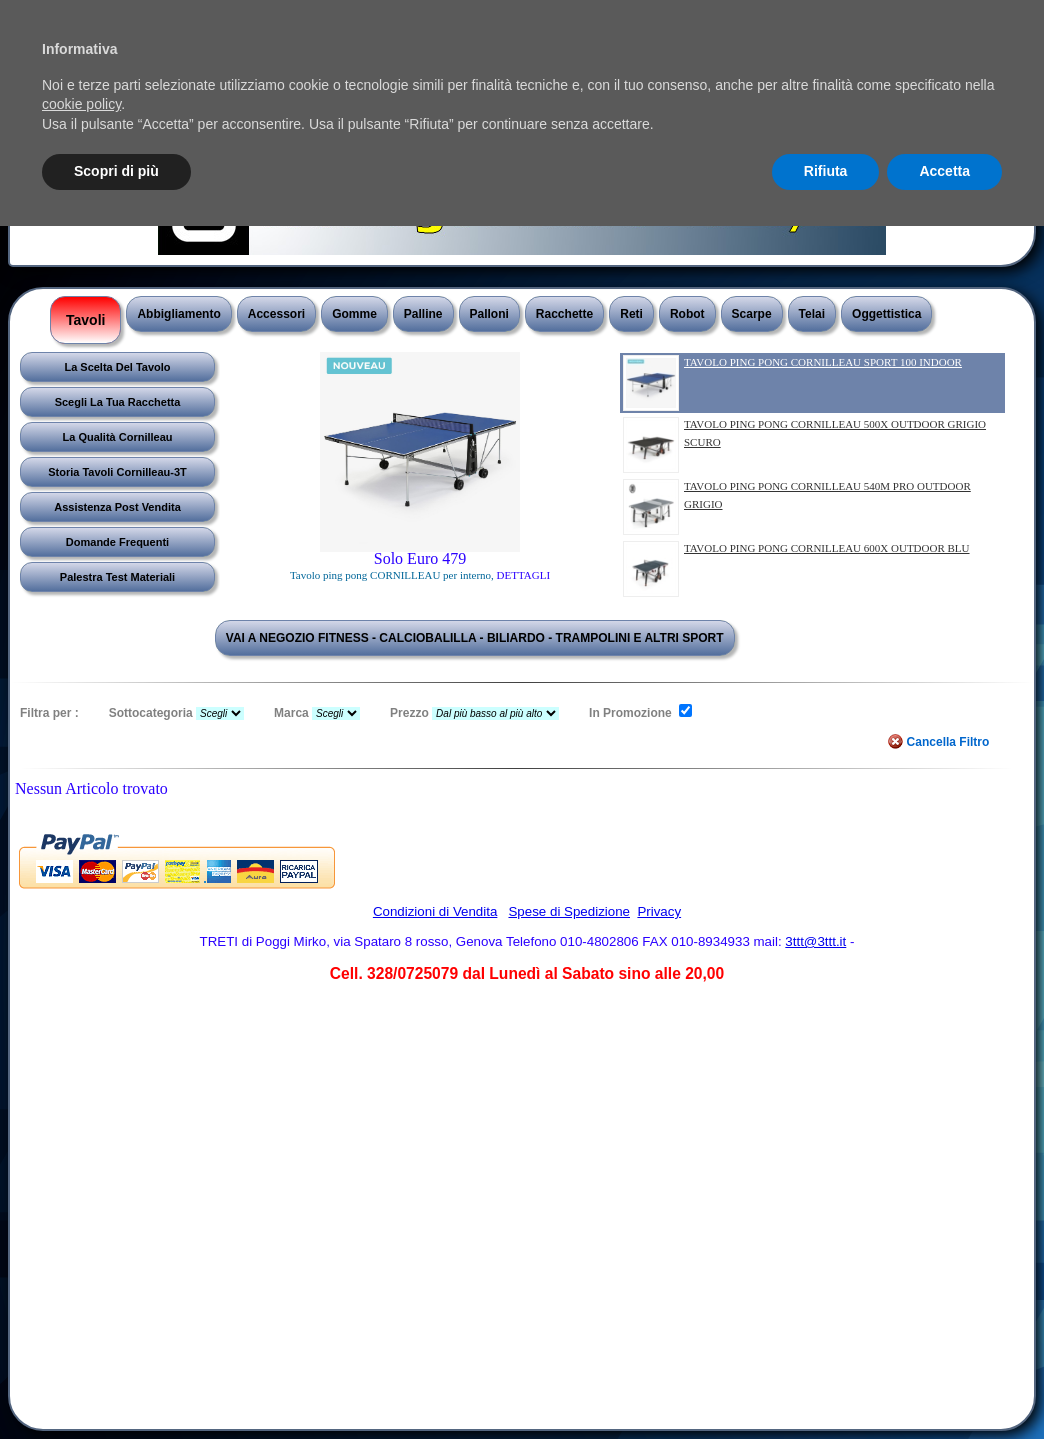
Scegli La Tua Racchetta (118, 402)
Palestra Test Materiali (117, 577)
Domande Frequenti (117, 542)
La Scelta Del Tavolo (117, 367)
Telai (812, 314)
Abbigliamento (178, 314)
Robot (687, 314)
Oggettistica (886, 314)
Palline (423, 314)
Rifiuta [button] (826, 171)
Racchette (564, 314)
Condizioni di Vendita (435, 911)
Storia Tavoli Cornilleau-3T (117, 472)
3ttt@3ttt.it (815, 941)
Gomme (354, 314)
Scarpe (752, 314)
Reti (631, 314)
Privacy (659, 911)
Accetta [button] (944, 171)
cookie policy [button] (81, 104)
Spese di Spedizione (569, 911)
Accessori (276, 314)
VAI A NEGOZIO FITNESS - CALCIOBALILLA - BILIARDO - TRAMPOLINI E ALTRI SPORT (475, 638)
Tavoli (85, 320)
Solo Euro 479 (420, 558)
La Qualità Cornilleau (117, 437)
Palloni (489, 314)
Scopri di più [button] (116, 171)
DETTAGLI (524, 575)
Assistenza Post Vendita (117, 507)
